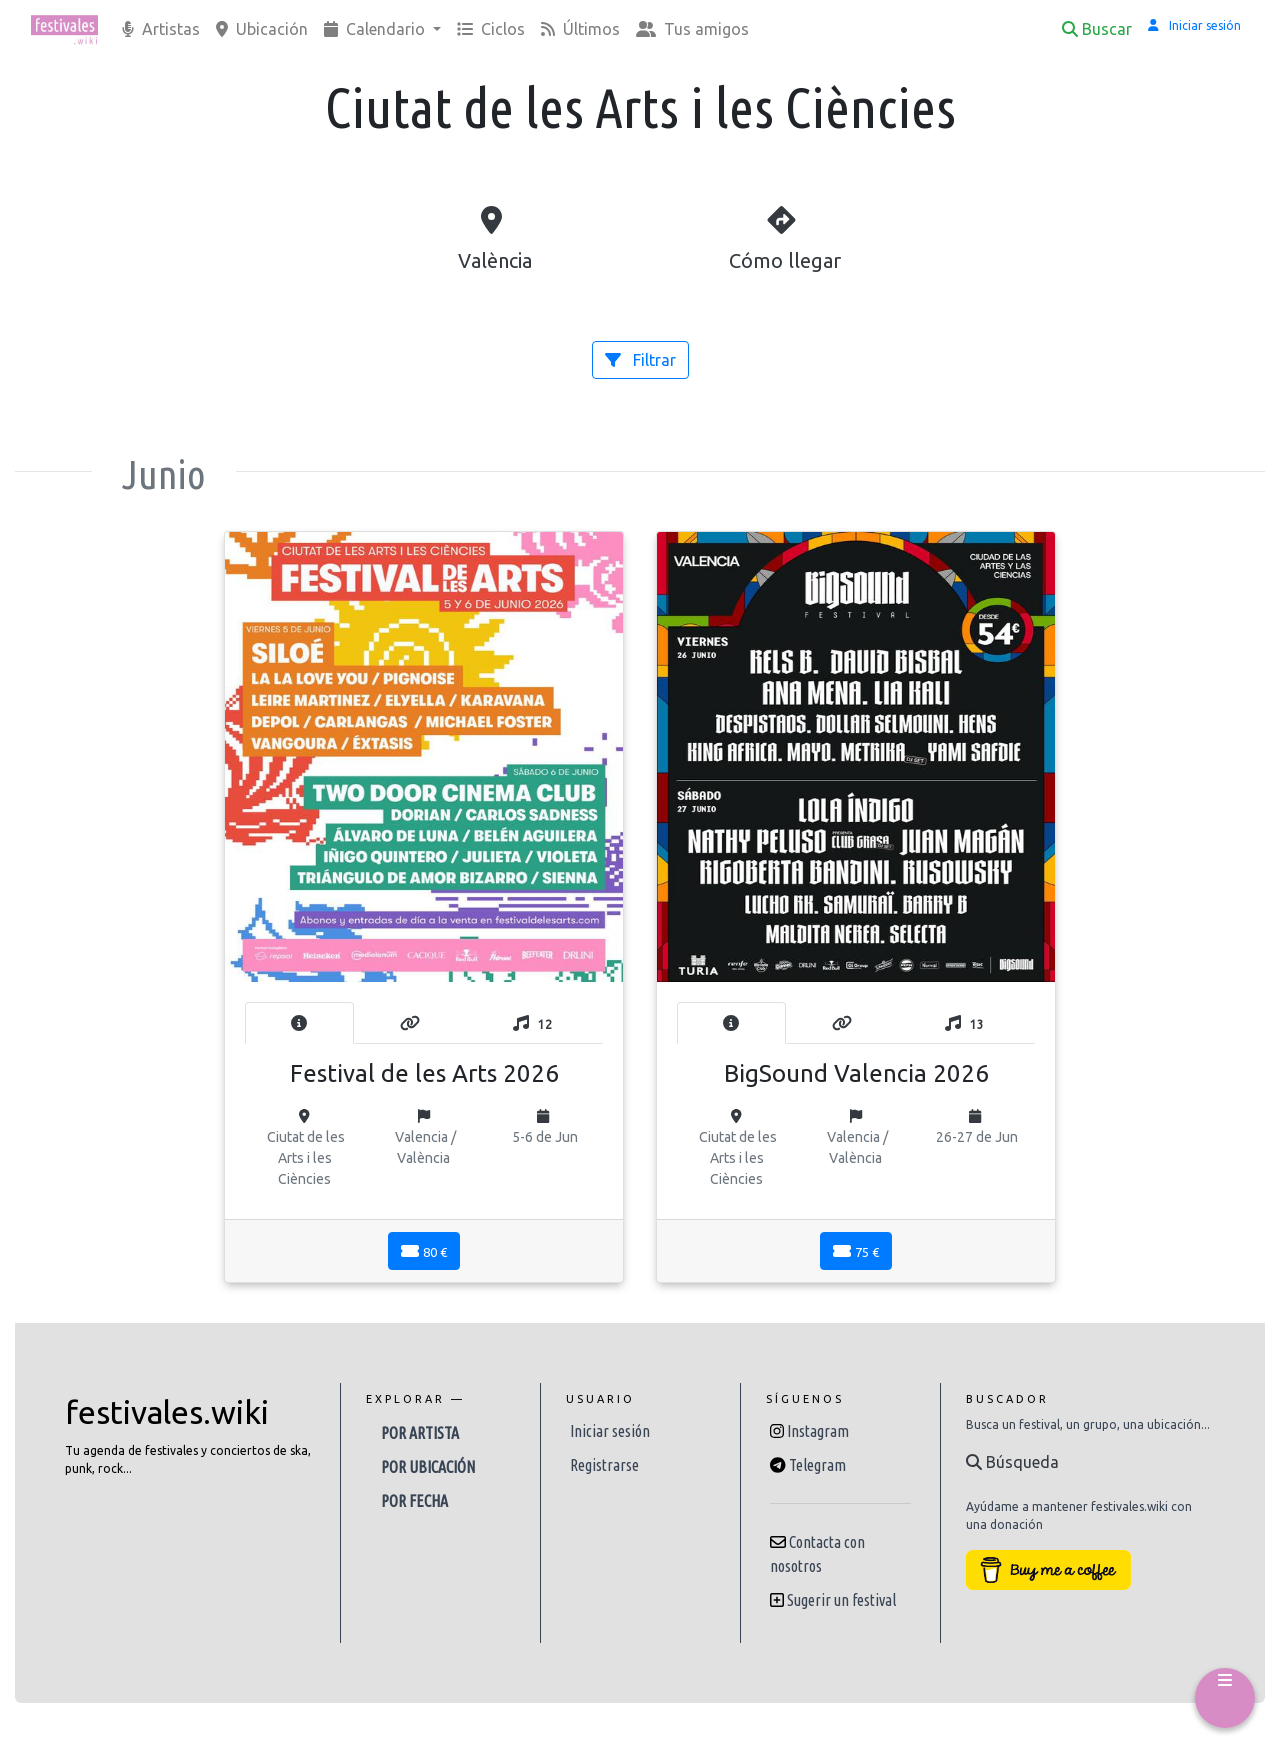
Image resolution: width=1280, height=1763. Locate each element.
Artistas (161, 29)
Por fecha (414, 1501)
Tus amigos (692, 29)
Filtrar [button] (640, 360)
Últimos (580, 29)
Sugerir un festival (841, 1600)
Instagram (818, 1431)
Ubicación (262, 29)
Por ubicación (428, 1467)
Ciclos (491, 29)
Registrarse (604, 1465)
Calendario (376, 29)
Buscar (1097, 29)
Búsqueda (1012, 1462)
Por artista (420, 1433)
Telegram (817, 1465)
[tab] (299, 1023)
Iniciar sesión (610, 1431)
